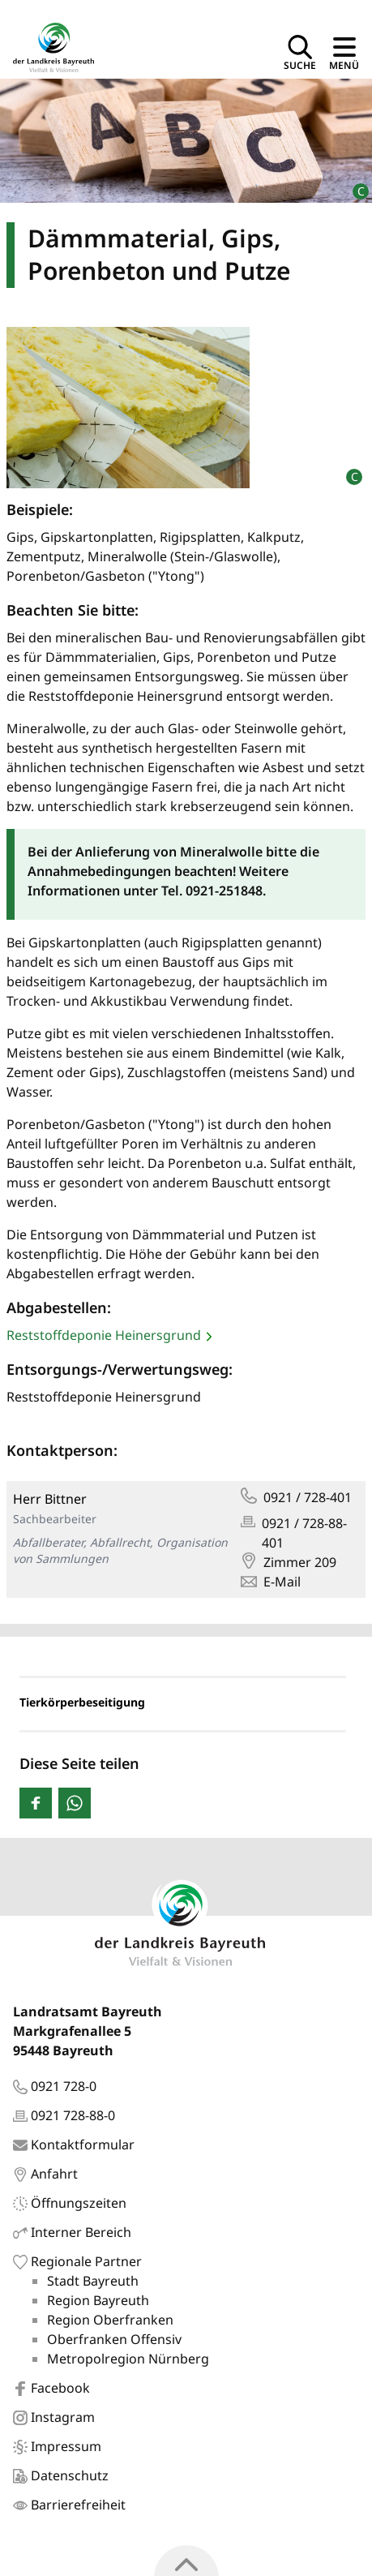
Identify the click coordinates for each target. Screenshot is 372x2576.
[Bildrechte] (354, 184)
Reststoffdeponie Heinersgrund (103, 1335)
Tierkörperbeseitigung (82, 1702)
